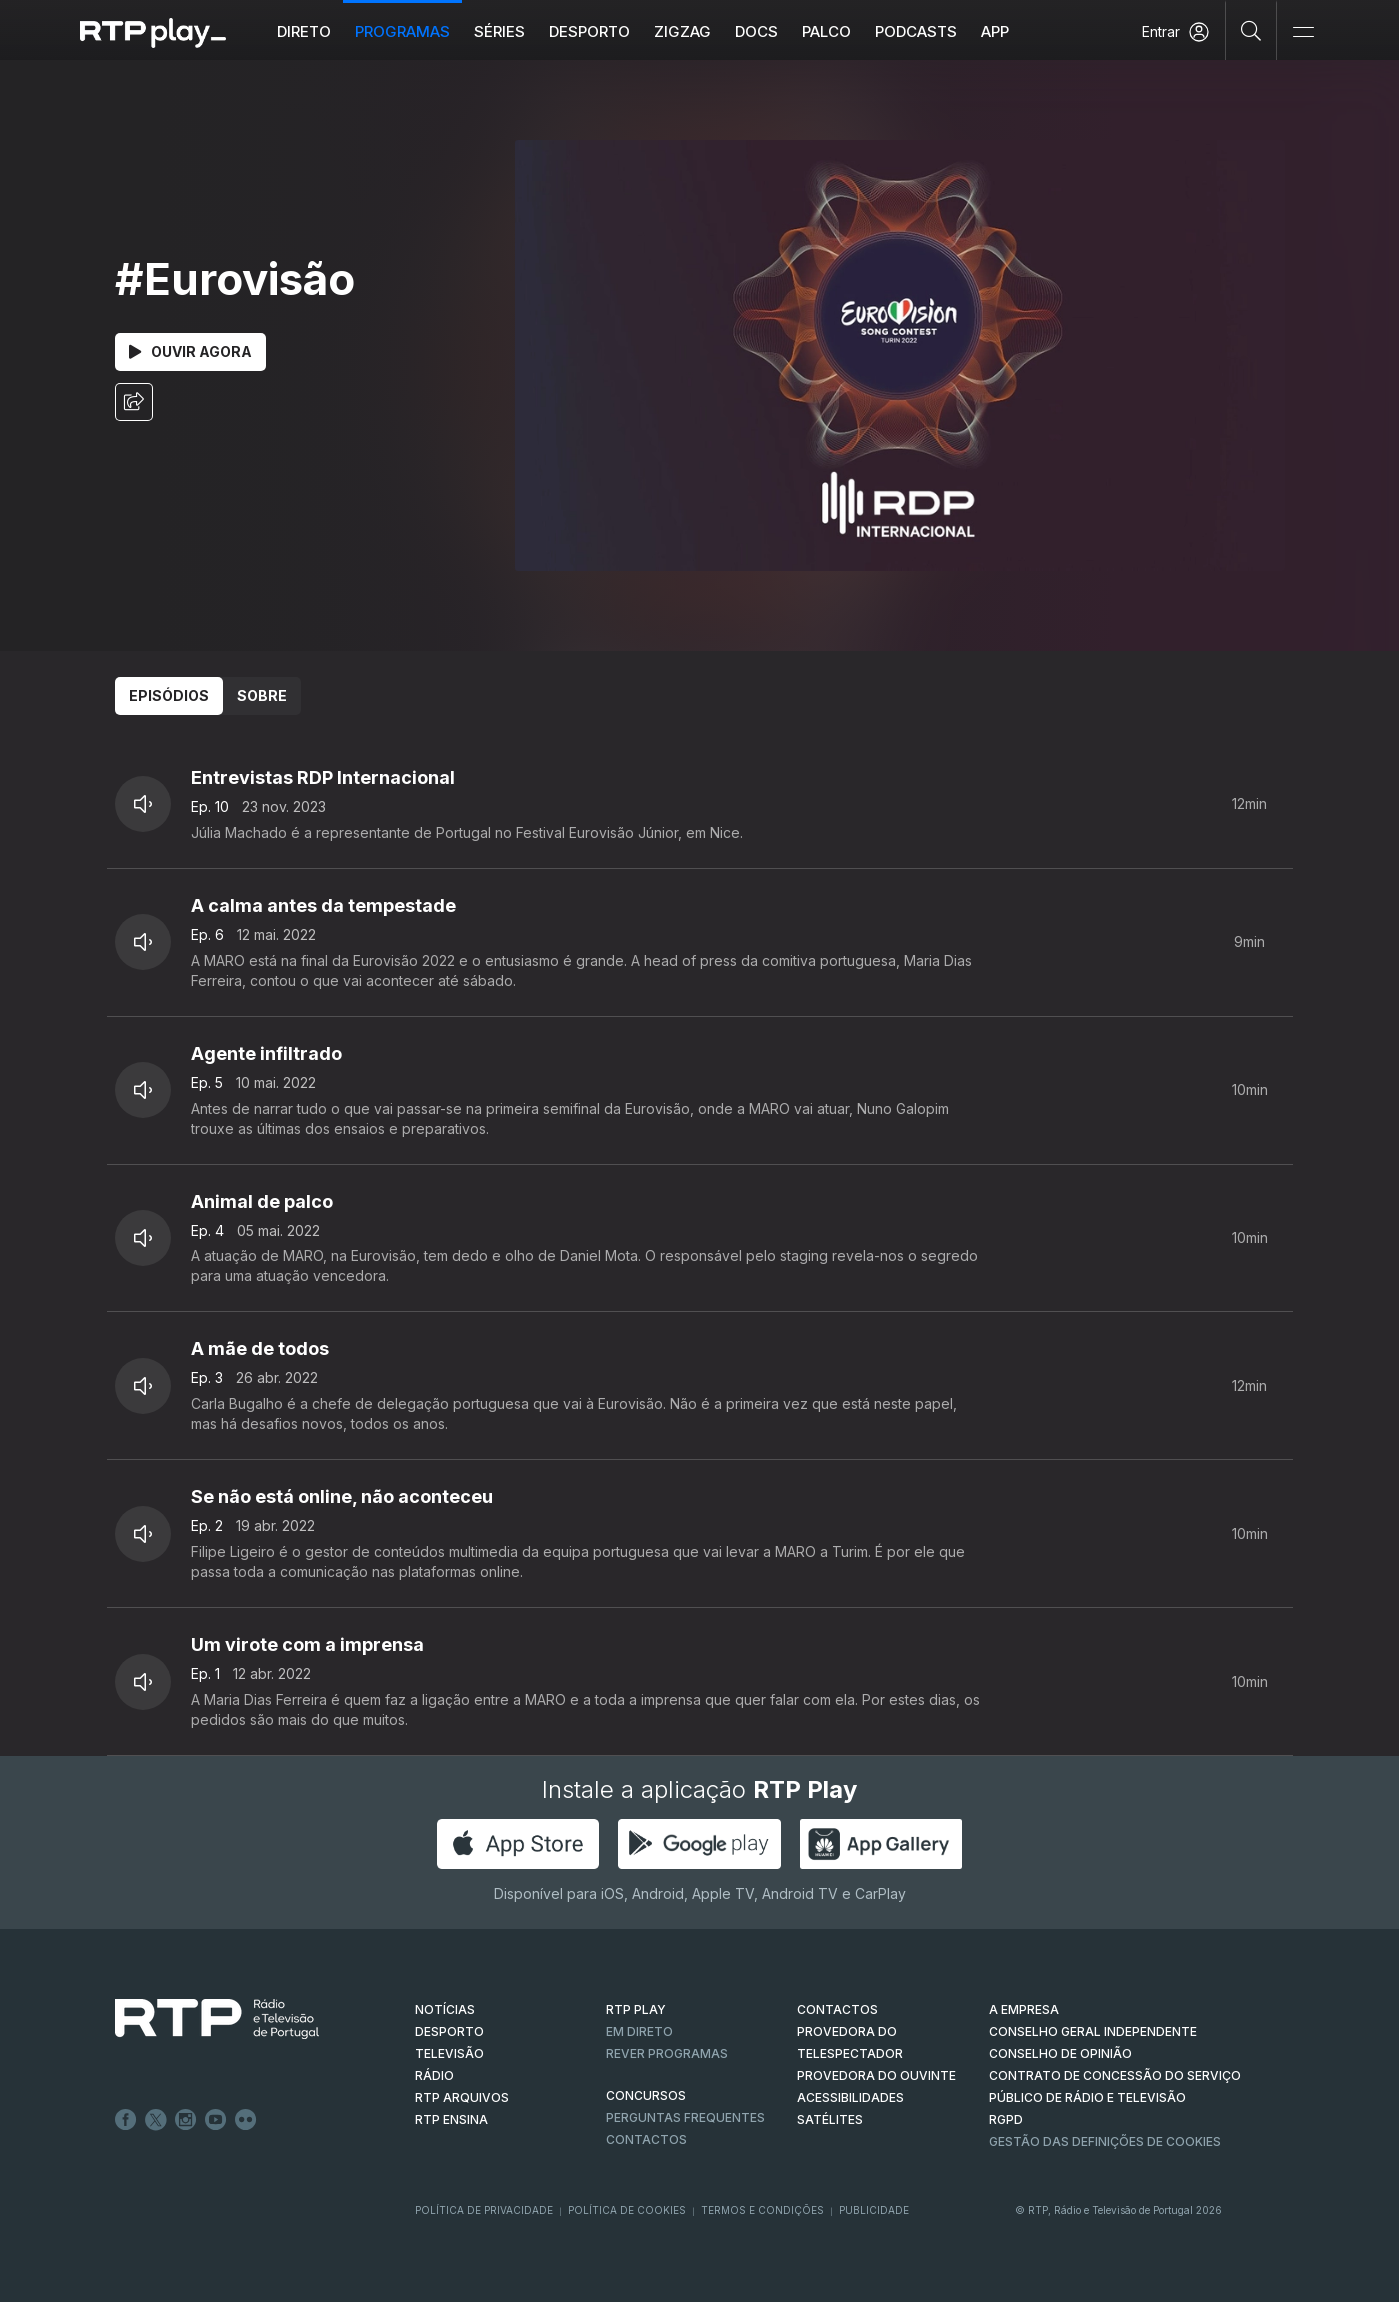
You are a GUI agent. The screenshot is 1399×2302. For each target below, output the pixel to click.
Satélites (830, 2119)
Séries (499, 31)
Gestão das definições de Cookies (1105, 2141)
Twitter (156, 2120)
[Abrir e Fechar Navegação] (1303, 32)
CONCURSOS (646, 2095)
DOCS (756, 31)
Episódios (169, 695)
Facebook (126, 2120)
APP (995, 31)
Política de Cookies (627, 2210)
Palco (826, 31)
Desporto (589, 31)
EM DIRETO (639, 2031)
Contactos (646, 2139)
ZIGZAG (682, 31)
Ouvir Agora (190, 351)
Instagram (186, 2120)
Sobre (262, 695)
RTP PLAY (636, 2009)
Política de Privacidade (484, 2210)
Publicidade (874, 2210)
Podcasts (916, 31)
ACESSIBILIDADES (850, 2097)
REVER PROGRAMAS (667, 2053)
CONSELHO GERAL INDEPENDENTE (1093, 2031)
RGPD (1006, 2119)
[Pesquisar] (1251, 30)
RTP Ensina (451, 2119)
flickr (246, 2120)
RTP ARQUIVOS (462, 2097)
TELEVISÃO (449, 2053)
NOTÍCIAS (445, 2009)
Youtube (216, 2120)
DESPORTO (449, 2031)
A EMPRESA (1024, 2009)
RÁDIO (434, 2075)
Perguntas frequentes (685, 2117)
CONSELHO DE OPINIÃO (1060, 2053)
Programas (402, 31)
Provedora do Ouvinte (876, 2075)
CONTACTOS (837, 2009)
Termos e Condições (762, 2210)
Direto (304, 31)
